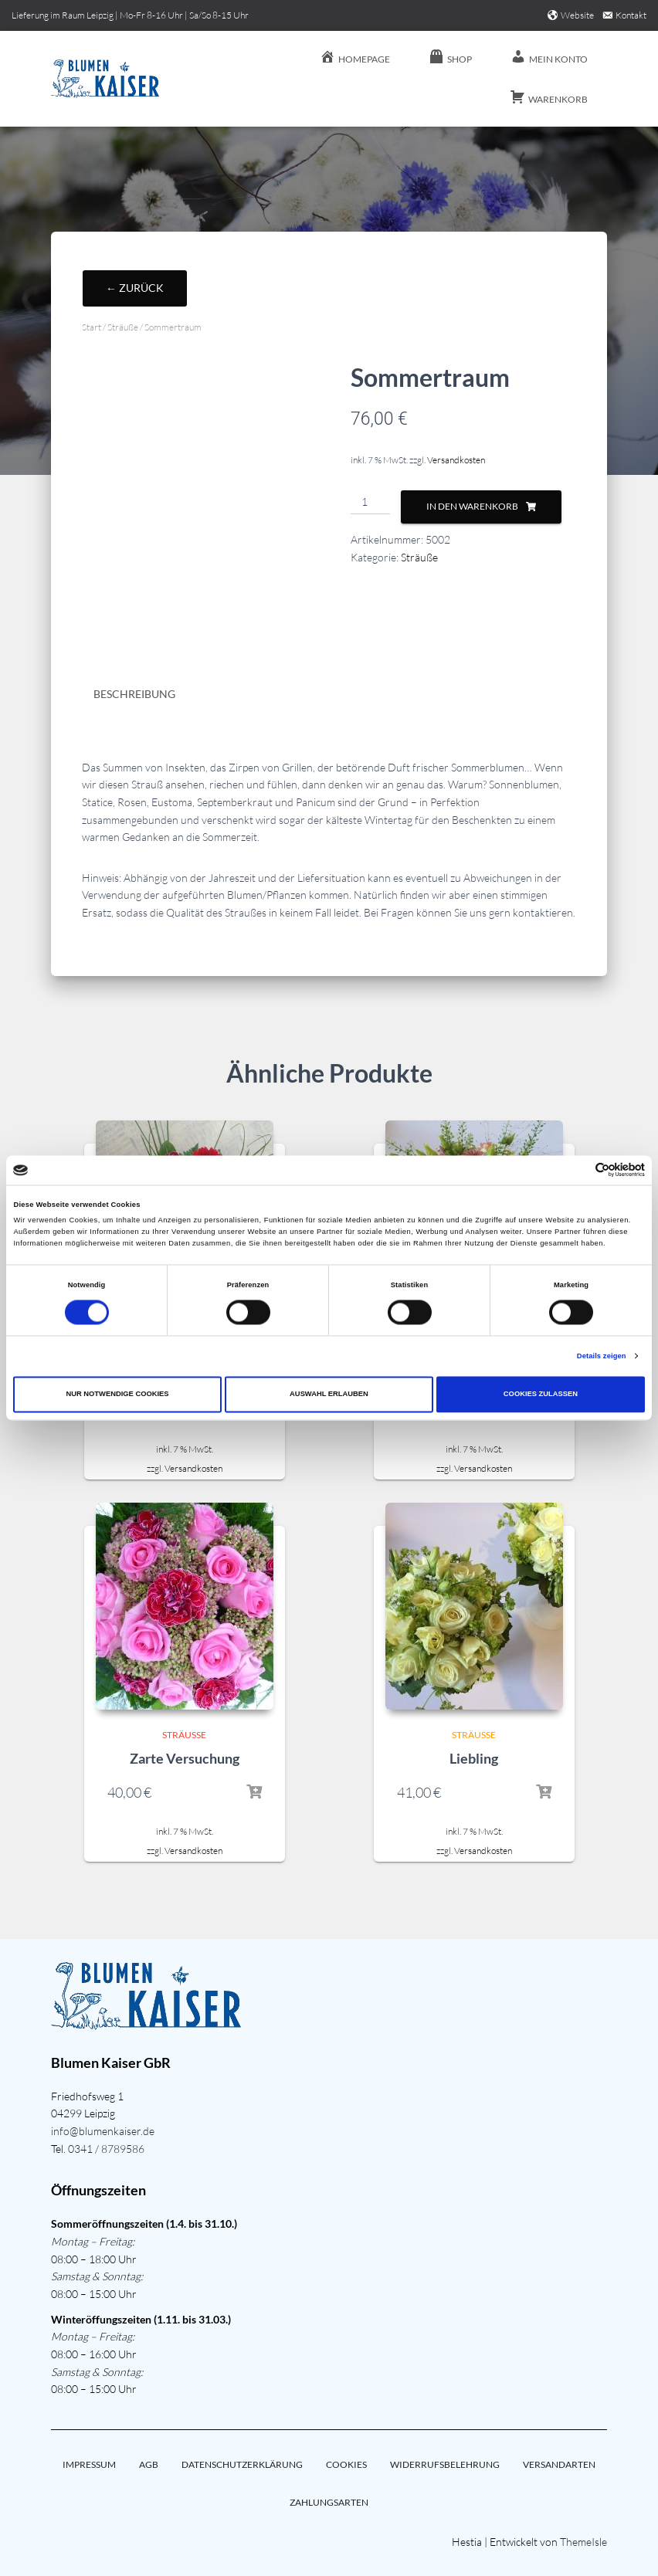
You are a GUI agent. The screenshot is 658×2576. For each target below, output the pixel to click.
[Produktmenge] (370, 502)
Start (91, 327)
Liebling (473, 1758)
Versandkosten (456, 460)
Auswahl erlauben (329, 1394)
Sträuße (122, 327)
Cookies (346, 2464)
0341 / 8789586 (106, 2148)
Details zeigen (601, 1356)
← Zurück (135, 287)
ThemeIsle (583, 2541)
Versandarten (559, 2464)
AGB (148, 2464)
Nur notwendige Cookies (117, 1394)
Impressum (89, 2464)
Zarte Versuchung (184, 1758)
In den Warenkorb (472, 506)
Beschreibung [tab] (134, 693)
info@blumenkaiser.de (102, 2130)
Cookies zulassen (541, 1394)
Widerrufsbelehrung (445, 2464)
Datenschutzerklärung (242, 2464)
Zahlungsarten (329, 2502)
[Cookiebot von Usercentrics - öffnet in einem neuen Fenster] (577, 1170)
